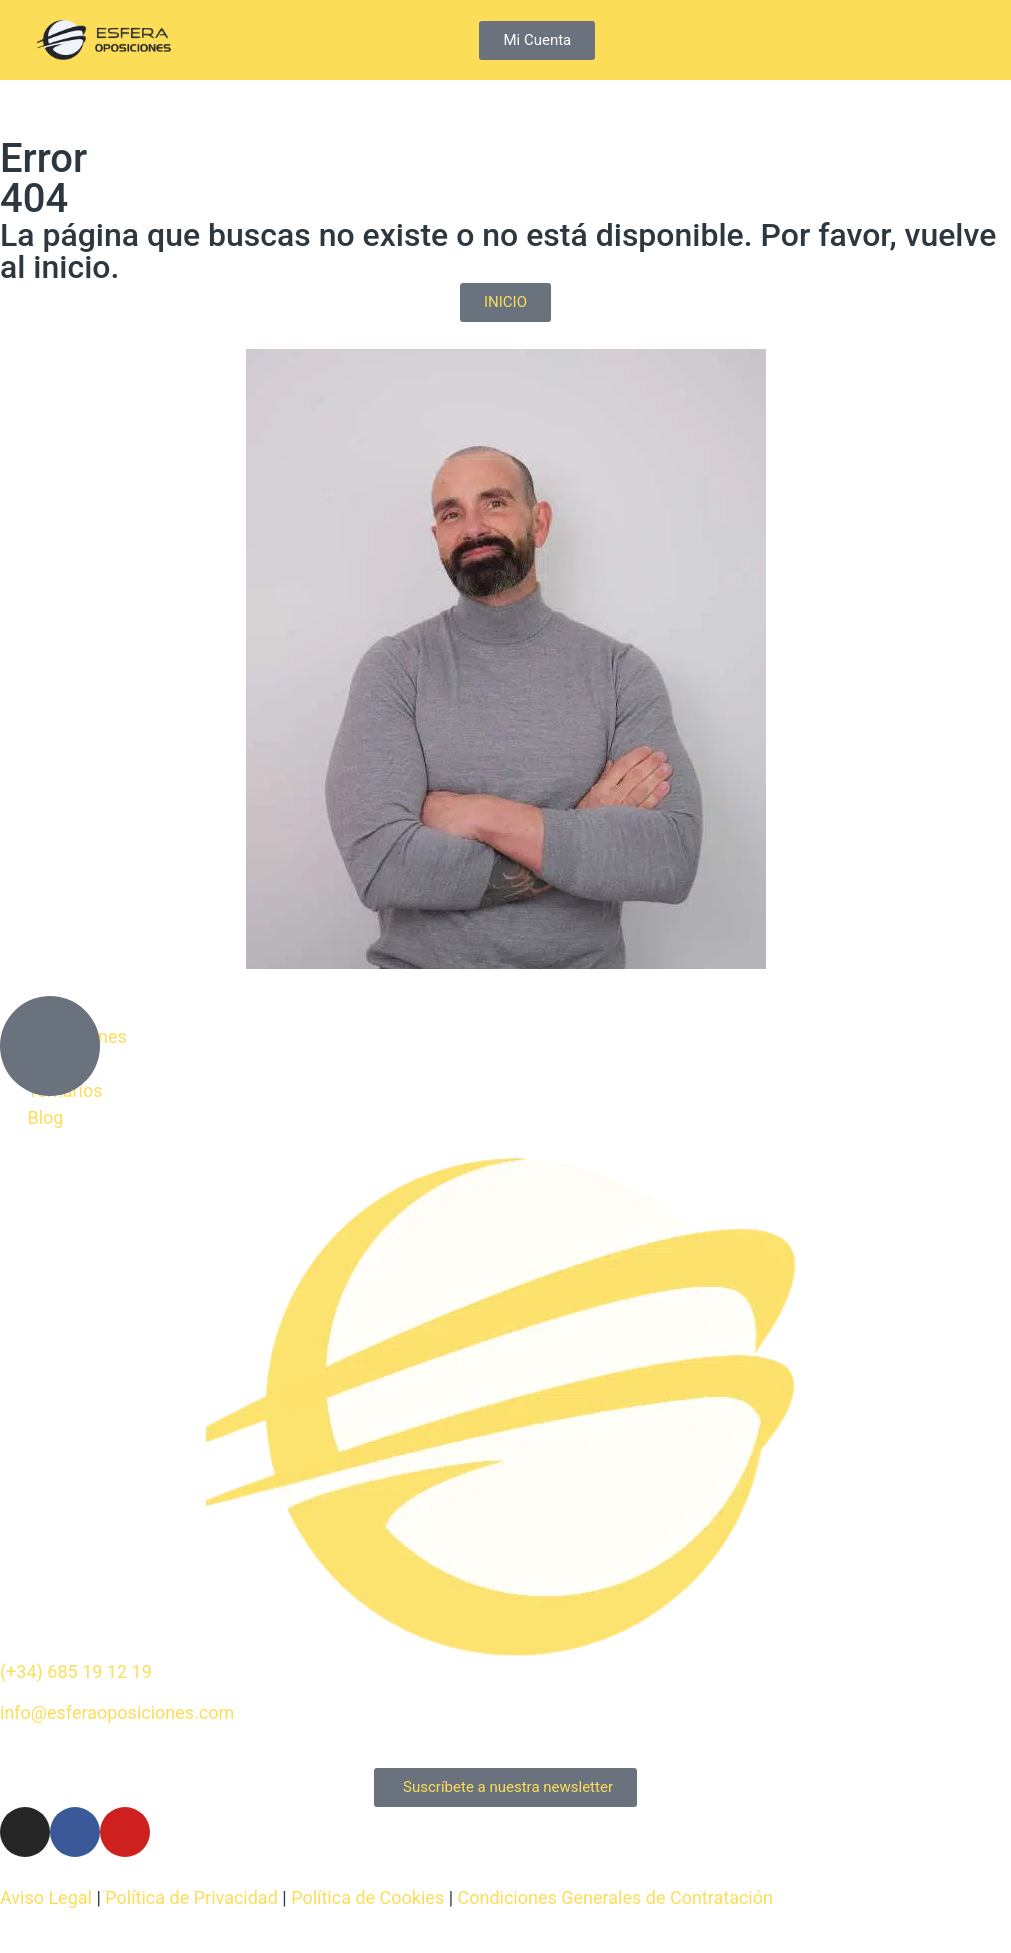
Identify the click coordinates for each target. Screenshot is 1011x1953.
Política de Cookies (367, 1897)
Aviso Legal (46, 1897)
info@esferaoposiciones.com (117, 1712)
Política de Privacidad (191, 1897)
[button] (958, 40)
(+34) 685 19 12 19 (76, 1671)
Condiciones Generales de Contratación (615, 1897)
